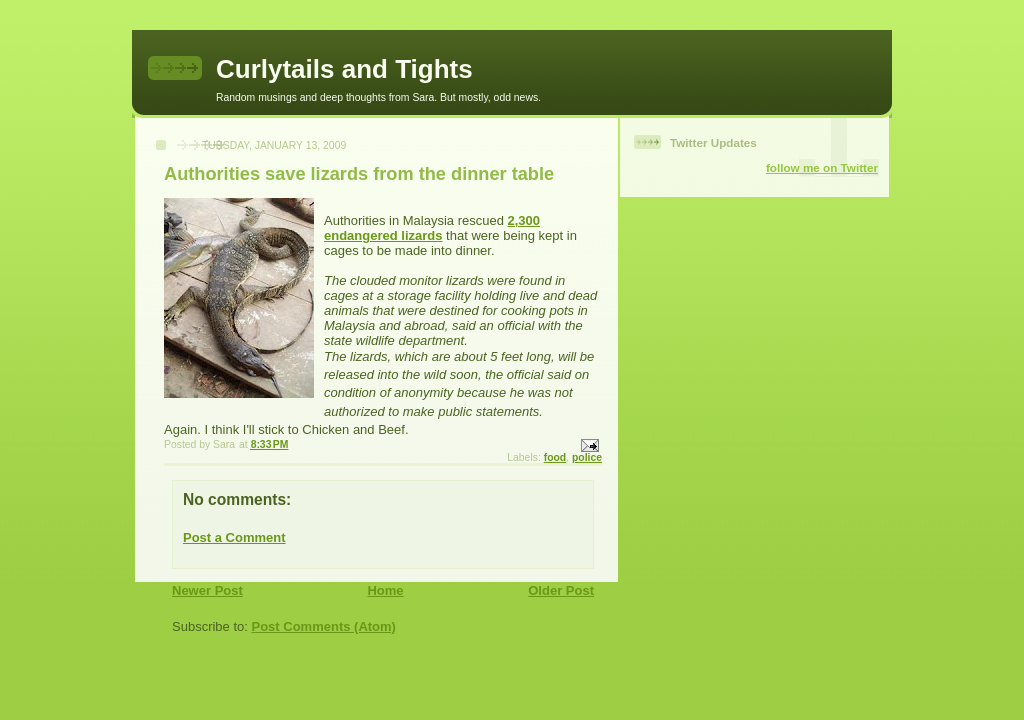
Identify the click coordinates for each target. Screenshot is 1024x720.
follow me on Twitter (822, 167)
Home (385, 590)
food (555, 457)
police (587, 457)
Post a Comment (234, 537)
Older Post (561, 590)
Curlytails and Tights (344, 69)
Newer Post (207, 590)
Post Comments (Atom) (324, 626)
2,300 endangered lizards (432, 228)
